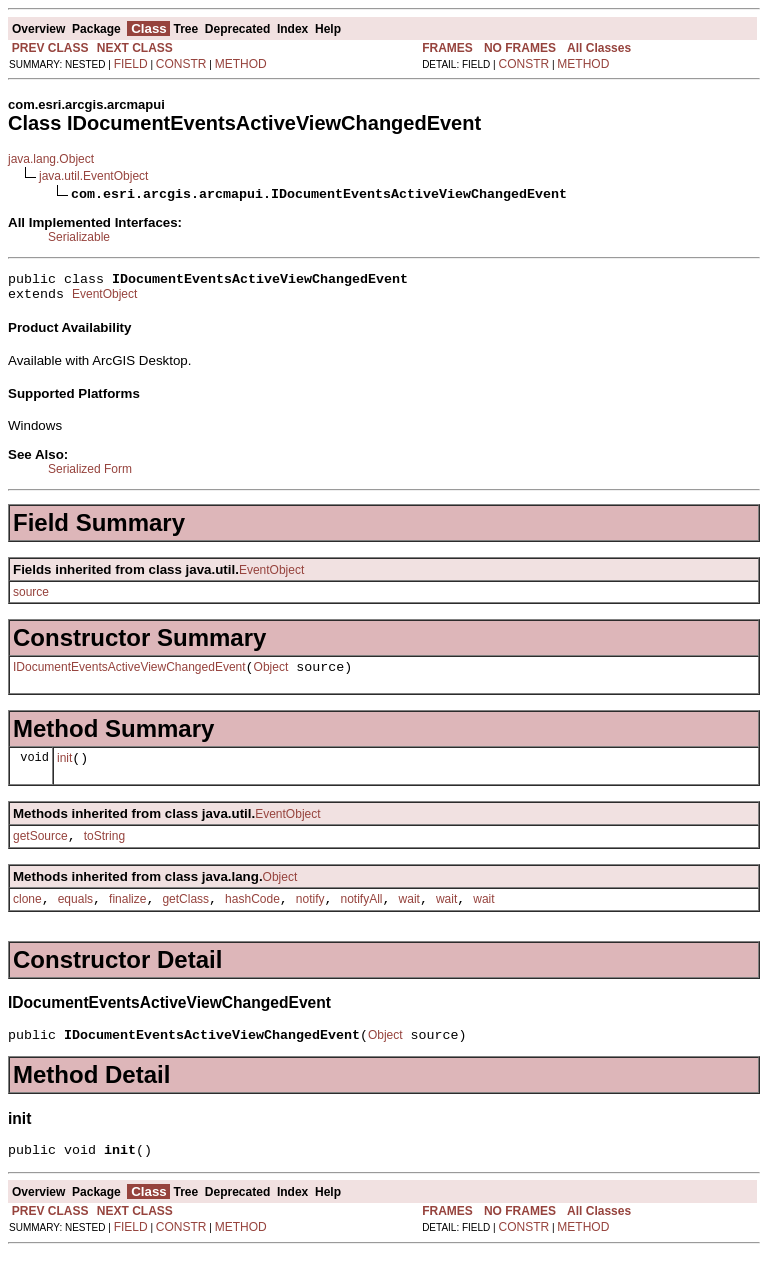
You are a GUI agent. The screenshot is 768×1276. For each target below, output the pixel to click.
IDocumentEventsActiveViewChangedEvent (129, 676)
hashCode (252, 917)
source (31, 598)
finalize (127, 917)
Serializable (79, 237)
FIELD (131, 64)
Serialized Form (90, 475)
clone (27, 917)
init (64, 770)
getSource (40, 851)
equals (75, 917)
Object (271, 676)
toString (104, 851)
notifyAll (362, 917)
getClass (185, 917)
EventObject (104, 300)
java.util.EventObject (93, 176)
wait (409, 917)
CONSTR (181, 64)
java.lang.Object (51, 159)
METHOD (241, 64)
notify (310, 917)
